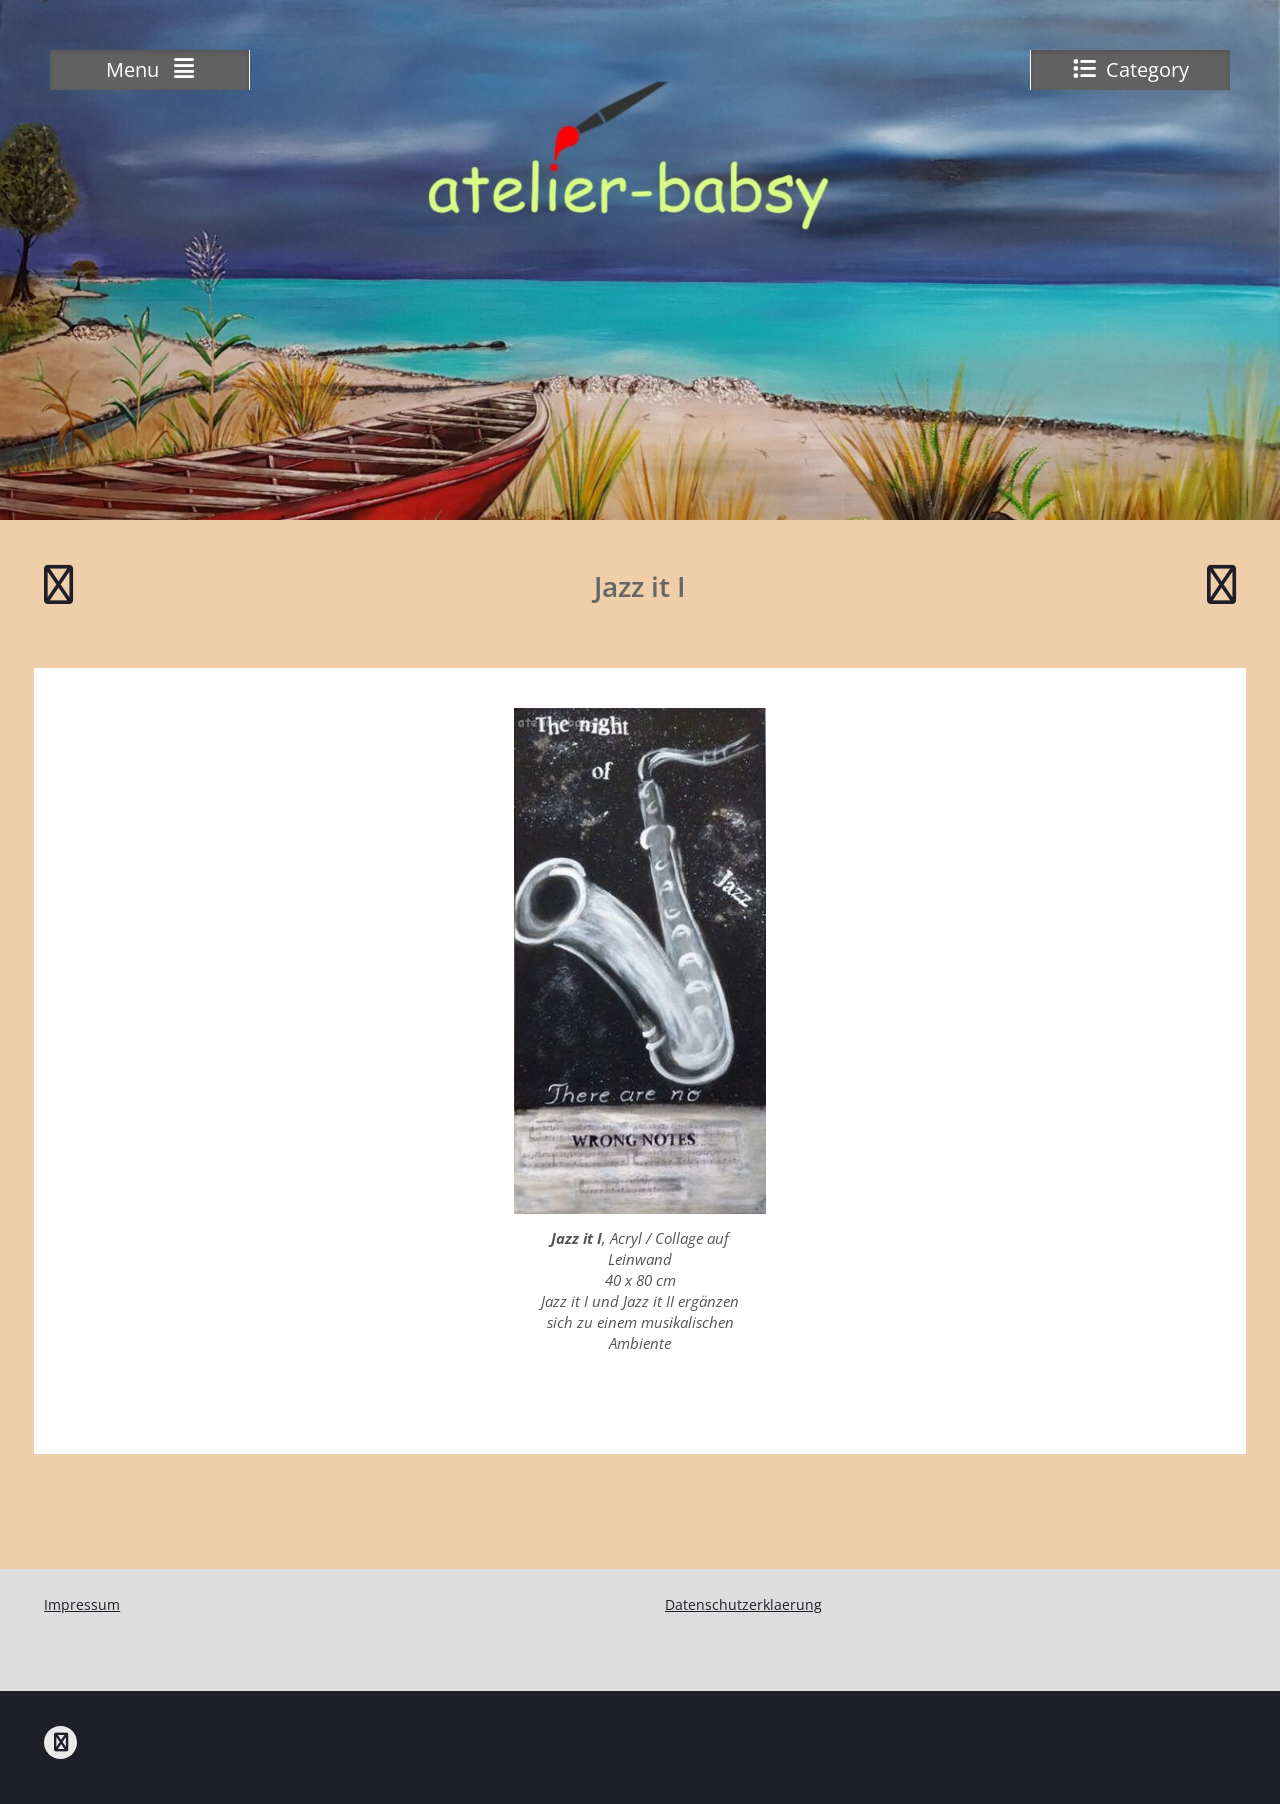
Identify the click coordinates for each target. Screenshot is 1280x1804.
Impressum (82, 1604)
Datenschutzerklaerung (743, 1604)
